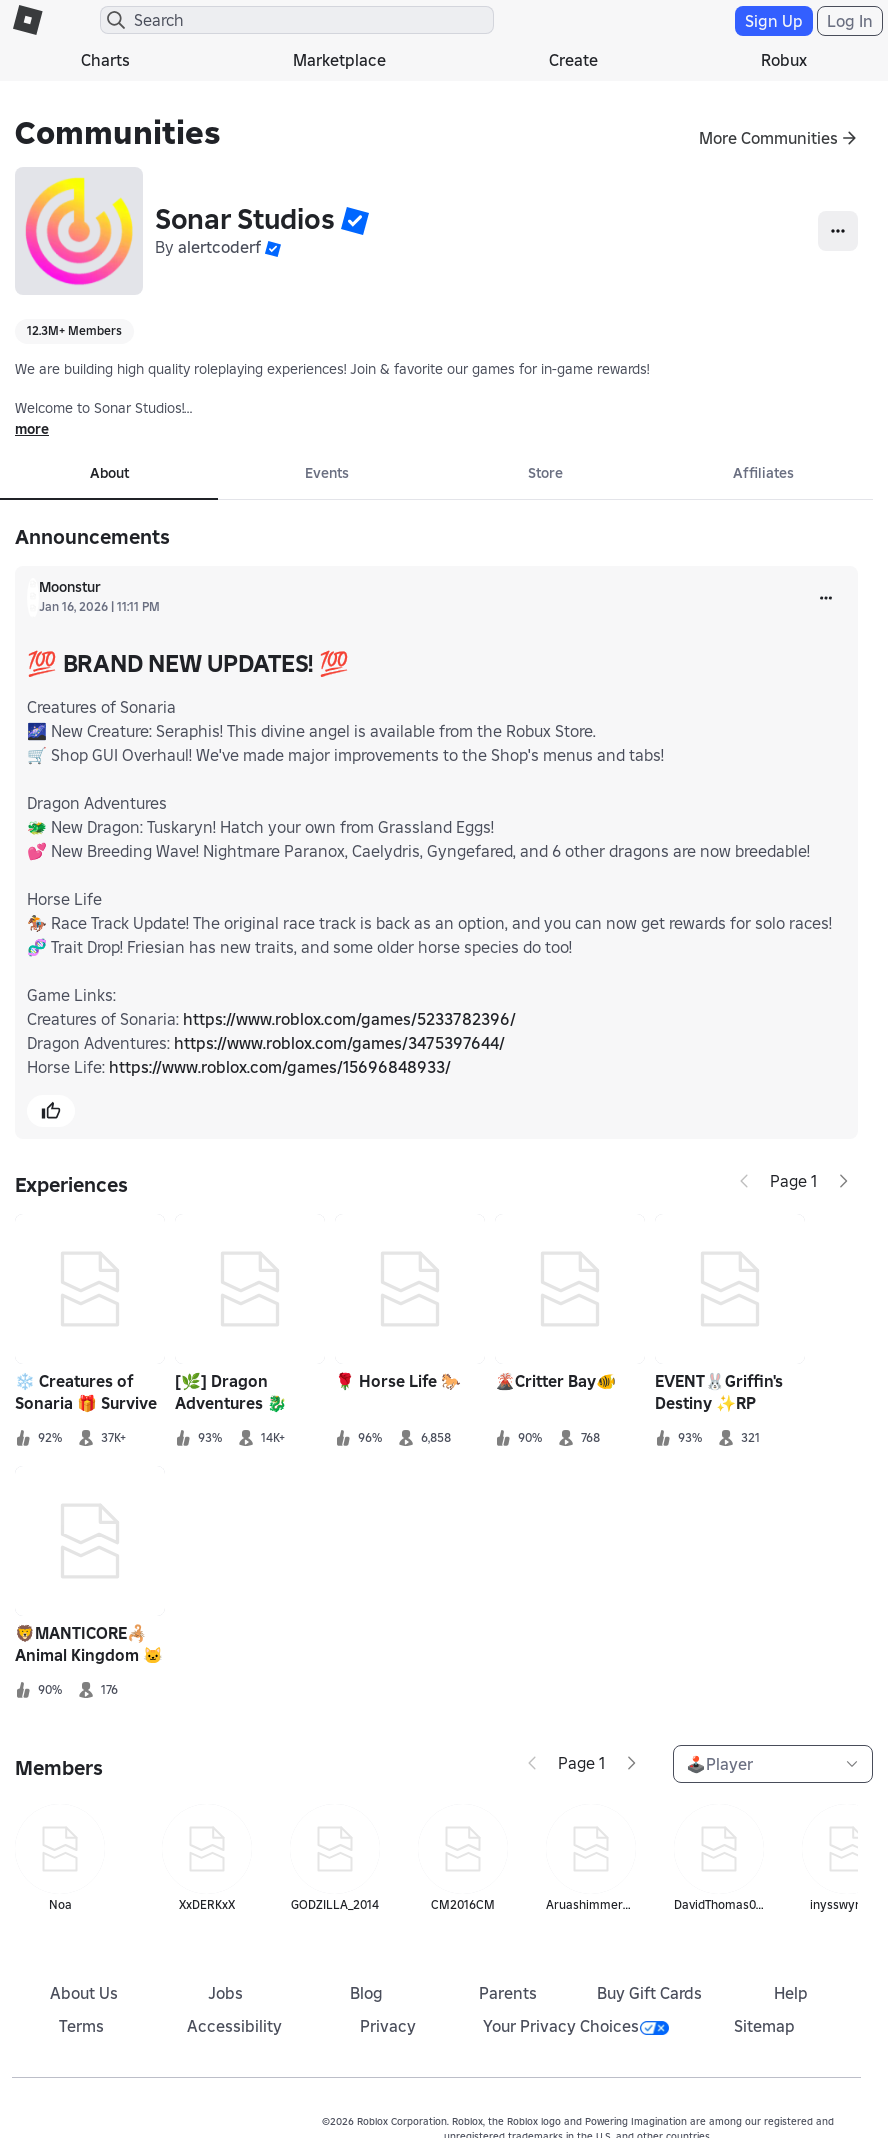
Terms (81, 2026)
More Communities (768, 138)
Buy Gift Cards (649, 1993)
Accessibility (234, 2026)
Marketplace (339, 60)
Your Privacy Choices (576, 2026)
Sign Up (774, 21)
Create (573, 60)
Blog (366, 1993)
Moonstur (70, 587)
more (32, 429)
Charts (105, 60)
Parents (508, 1993)
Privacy (388, 2026)
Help (791, 1993)
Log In (850, 21)
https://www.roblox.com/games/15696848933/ (280, 1067)
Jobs (225, 1993)
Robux (784, 60)
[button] (355, 220)
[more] (826, 598)
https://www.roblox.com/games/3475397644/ (339, 1043)
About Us (84, 1993)
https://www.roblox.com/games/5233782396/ (349, 1019)
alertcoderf (219, 247)
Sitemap (764, 2026)
